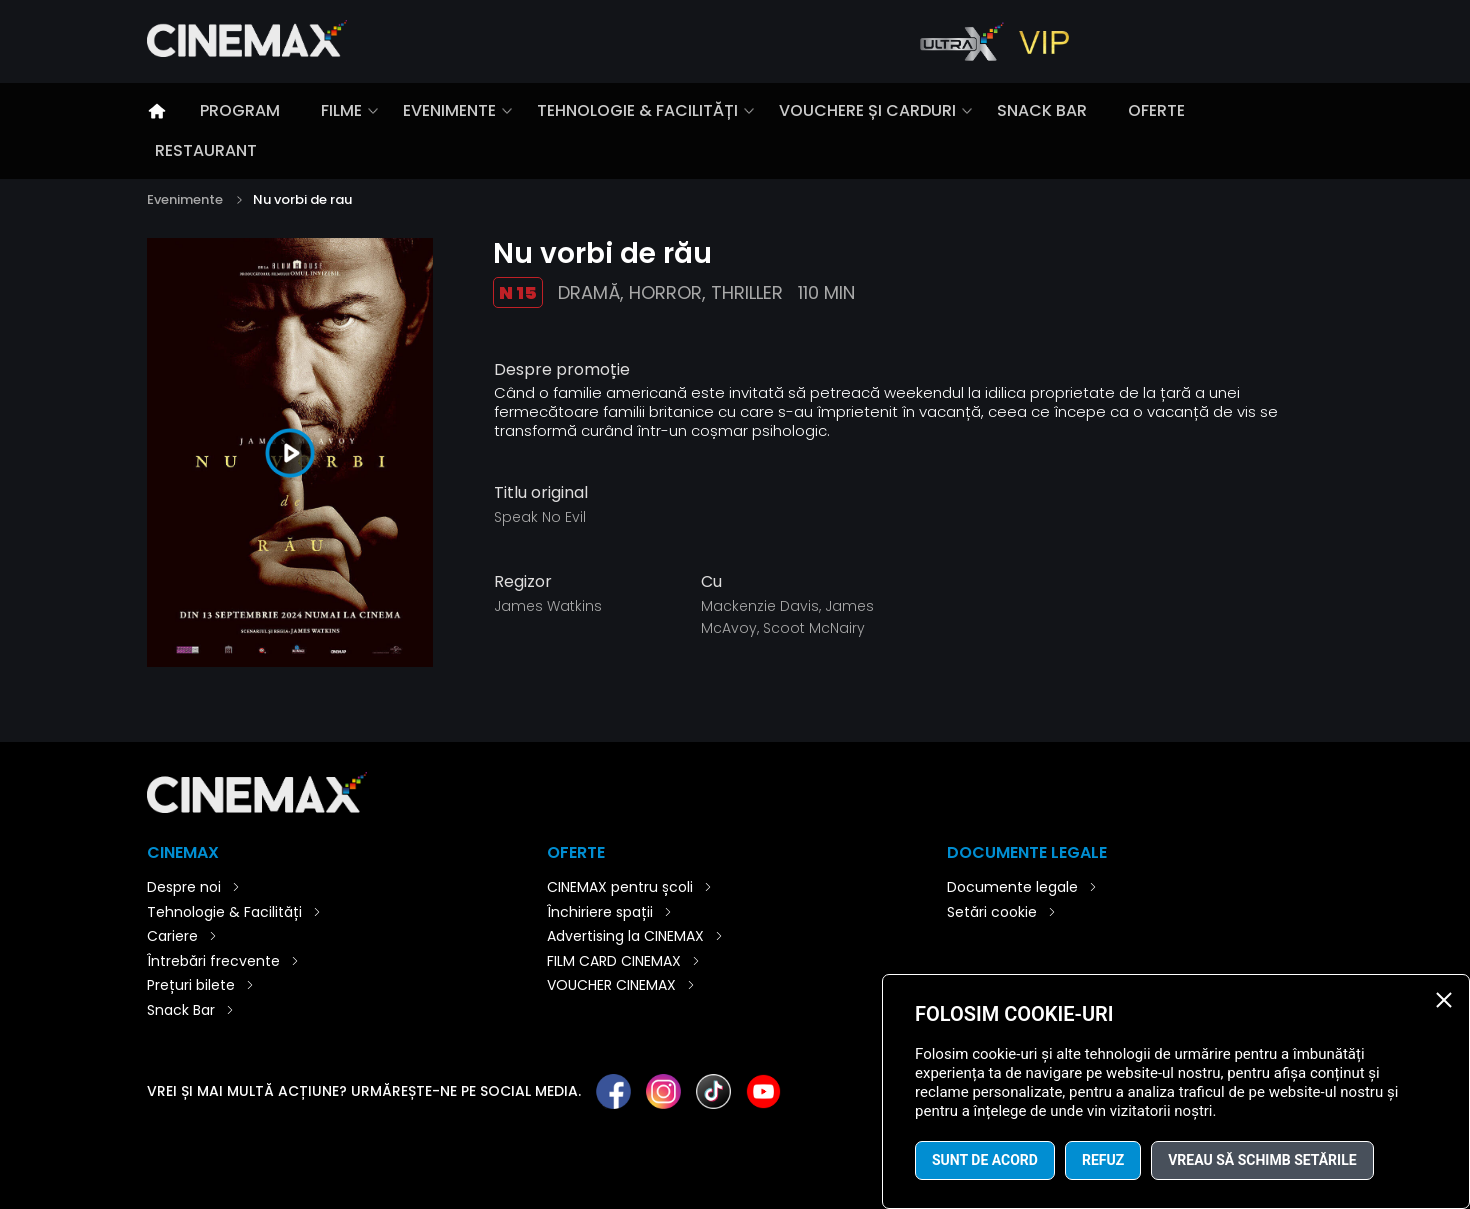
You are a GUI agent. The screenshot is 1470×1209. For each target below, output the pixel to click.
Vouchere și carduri (867, 110)
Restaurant (206, 150)
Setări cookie (992, 912)
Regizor (523, 582)
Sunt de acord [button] (985, 1160)
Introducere (157, 111)
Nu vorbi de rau (302, 199)
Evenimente (449, 110)
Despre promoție (562, 370)
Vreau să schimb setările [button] (1262, 1160)
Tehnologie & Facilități (637, 110)
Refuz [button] (1103, 1160)
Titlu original (541, 493)
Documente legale (1012, 887)
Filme (341, 110)
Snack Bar (1042, 110)
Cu (711, 582)
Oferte (1156, 110)
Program (240, 110)
